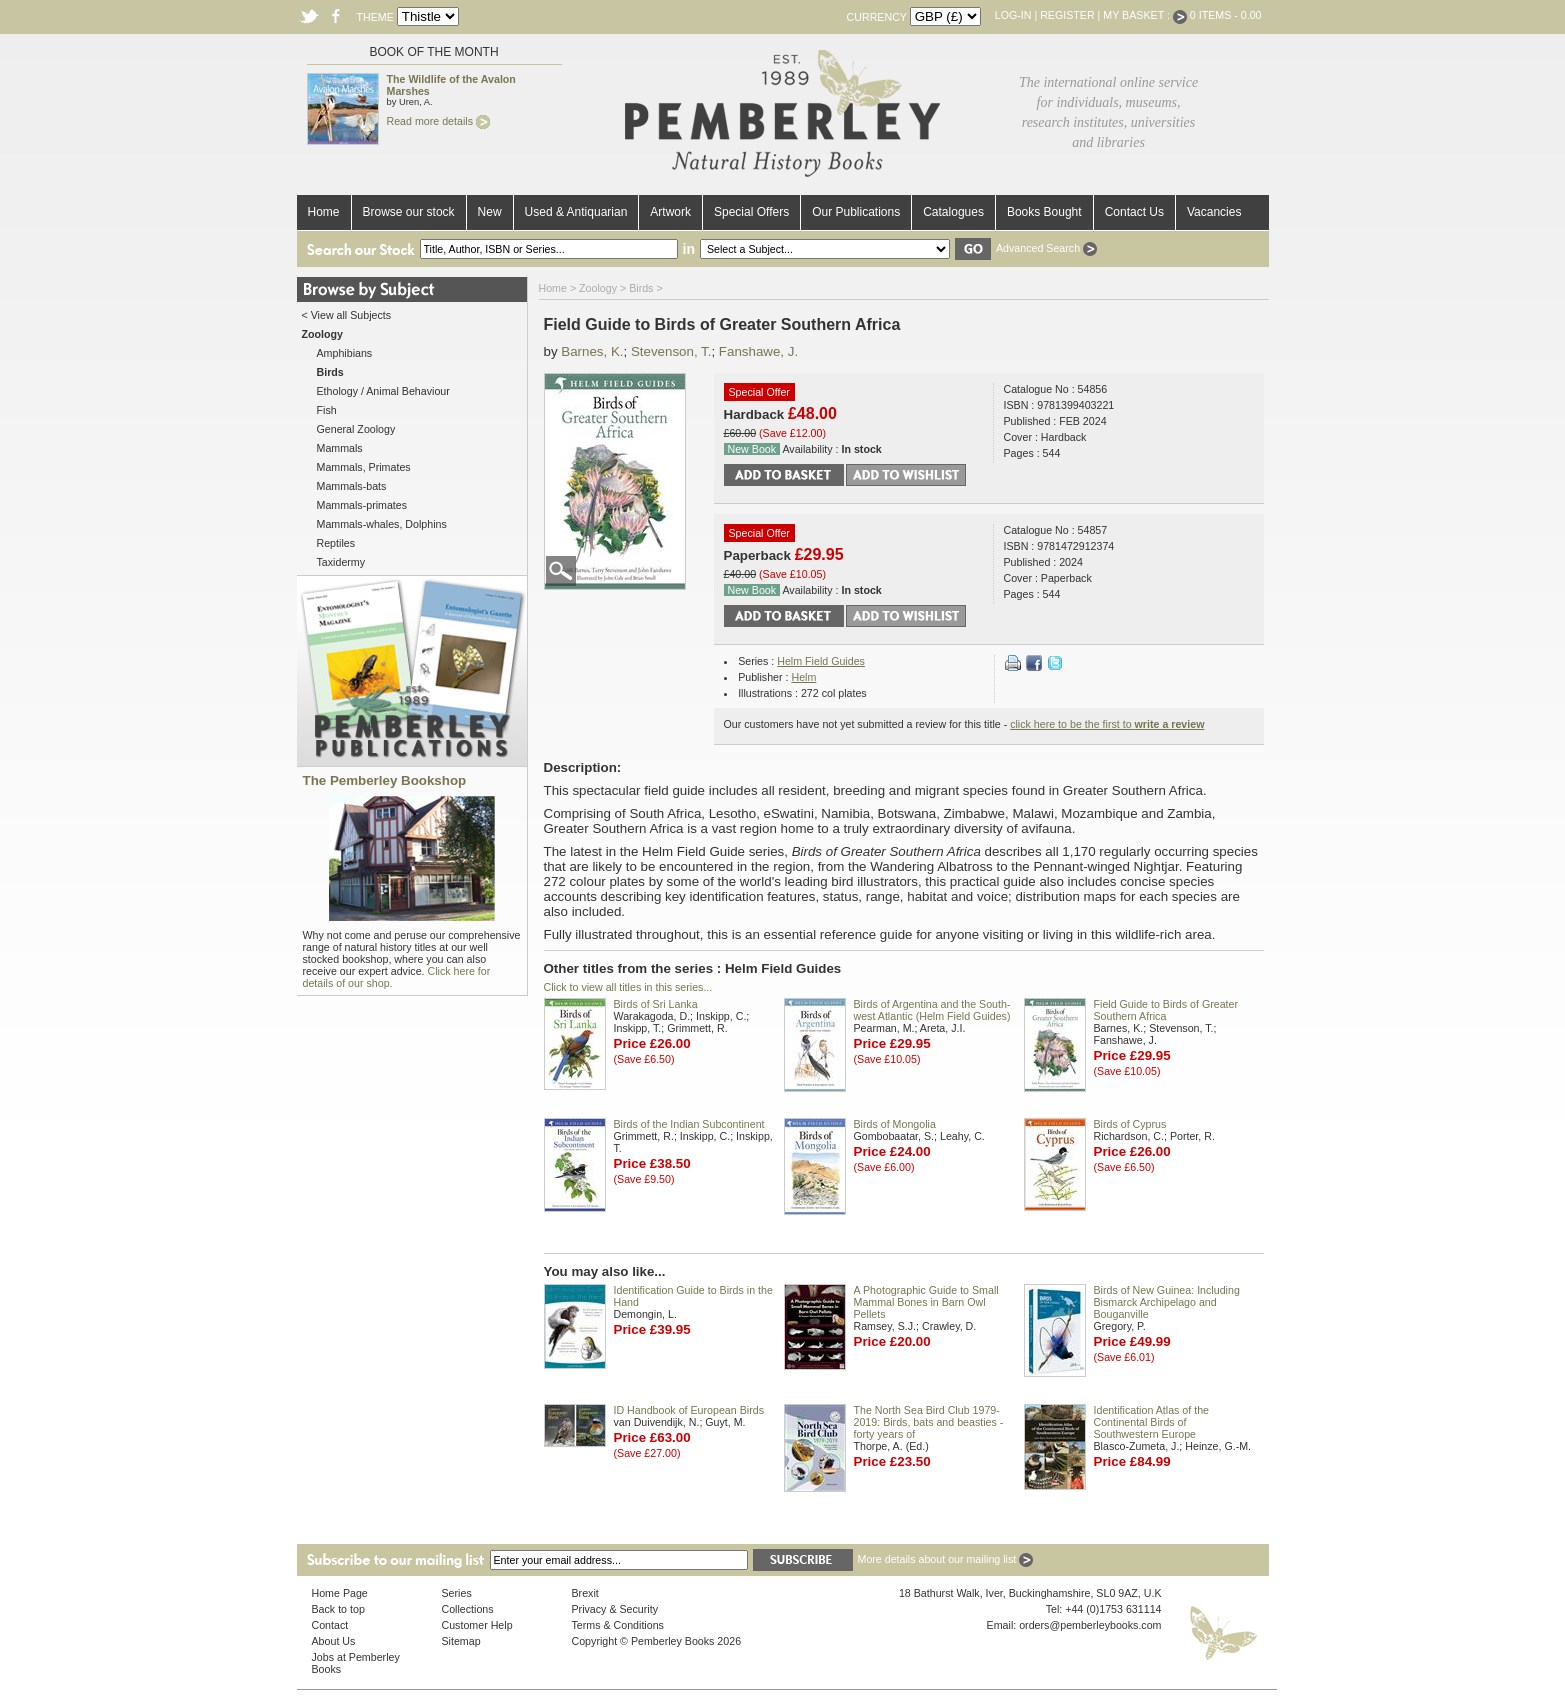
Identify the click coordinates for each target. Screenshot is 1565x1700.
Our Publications (856, 212)
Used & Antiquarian (576, 212)
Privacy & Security (615, 1609)
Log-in (1013, 15)
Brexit (585, 1593)
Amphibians (345, 353)
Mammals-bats (352, 486)
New (490, 212)
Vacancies (1214, 212)
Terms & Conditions (618, 1625)
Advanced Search (1046, 248)
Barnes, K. (592, 351)
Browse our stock (409, 212)
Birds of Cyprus (1130, 1124)
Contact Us (1134, 212)
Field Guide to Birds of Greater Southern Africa (1166, 1010)
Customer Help (477, 1625)
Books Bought (1044, 212)
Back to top (338, 1609)
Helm (803, 677)
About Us (334, 1641)
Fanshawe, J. (758, 351)
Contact (330, 1625)
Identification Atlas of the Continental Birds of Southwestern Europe (1152, 1422)
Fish (327, 410)
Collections (468, 1609)
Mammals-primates (362, 505)
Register (1067, 15)
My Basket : (1145, 15)
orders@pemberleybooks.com (1090, 1625)
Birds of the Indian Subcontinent (689, 1124)
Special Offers (751, 212)
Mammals (340, 448)
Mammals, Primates (364, 467)
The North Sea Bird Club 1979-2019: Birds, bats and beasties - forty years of (929, 1422)
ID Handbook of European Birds (689, 1410)
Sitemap (461, 1641)
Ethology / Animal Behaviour (383, 391)
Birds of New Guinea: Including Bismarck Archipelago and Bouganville (1167, 1302)
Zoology (598, 288)
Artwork (670, 212)
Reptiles (336, 543)
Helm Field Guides (821, 661)
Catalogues (953, 212)
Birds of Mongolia (895, 1124)
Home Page (340, 1593)
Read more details (438, 121)
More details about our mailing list (946, 1559)
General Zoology (356, 429)
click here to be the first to (1107, 724)
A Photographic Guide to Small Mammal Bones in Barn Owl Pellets (926, 1302)
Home (324, 212)
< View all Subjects (347, 315)
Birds (641, 288)
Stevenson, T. (671, 351)
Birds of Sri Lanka (656, 1004)
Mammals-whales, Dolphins (382, 524)
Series (457, 1593)
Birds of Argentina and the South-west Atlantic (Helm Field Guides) (932, 1010)
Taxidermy (341, 562)
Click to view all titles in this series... (628, 987)
